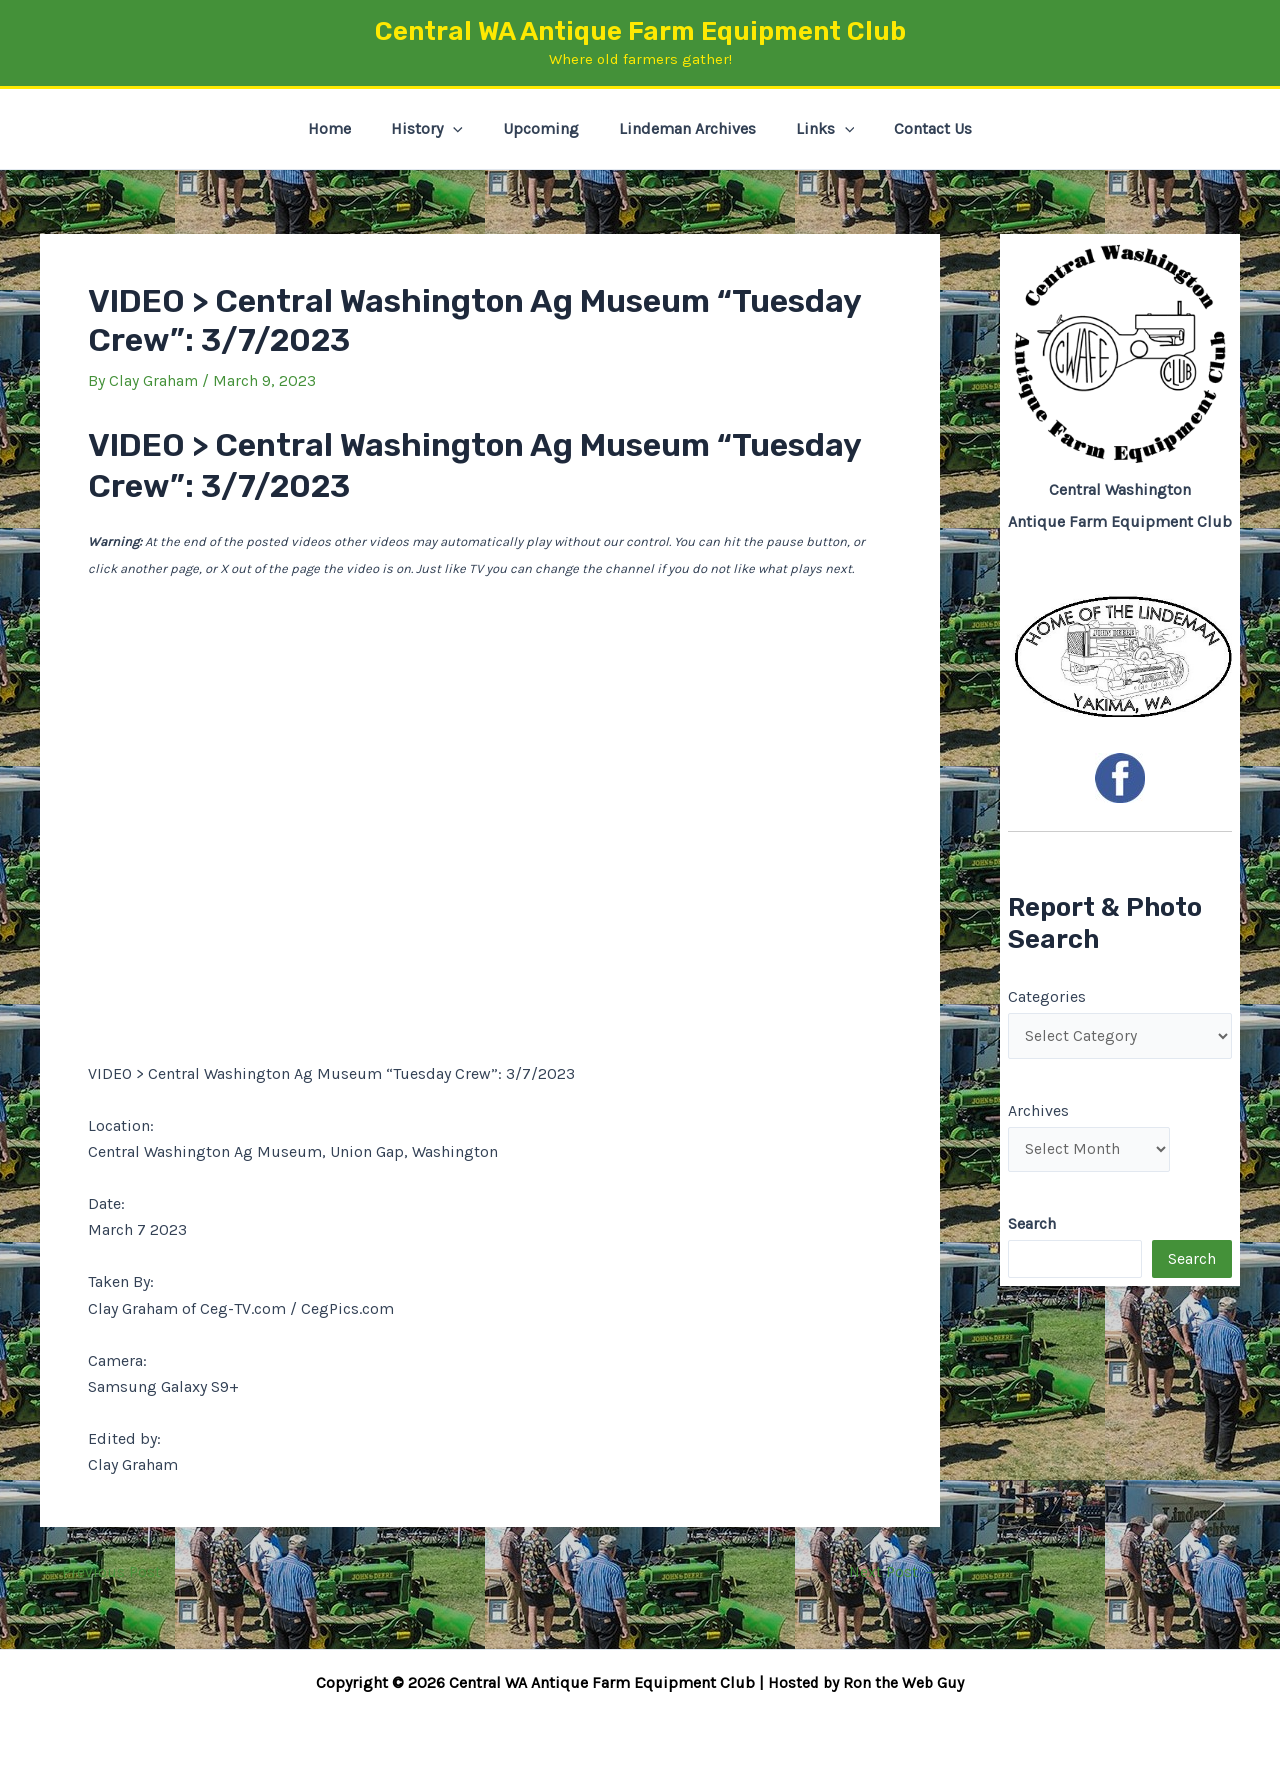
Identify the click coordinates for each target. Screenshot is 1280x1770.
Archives (1038, 1111)
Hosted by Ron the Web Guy (866, 1682)
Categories (1047, 996)
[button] (465, 129)
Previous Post (101, 1572)
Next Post (893, 1572)
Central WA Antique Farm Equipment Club (640, 31)
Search (1192, 1262)
